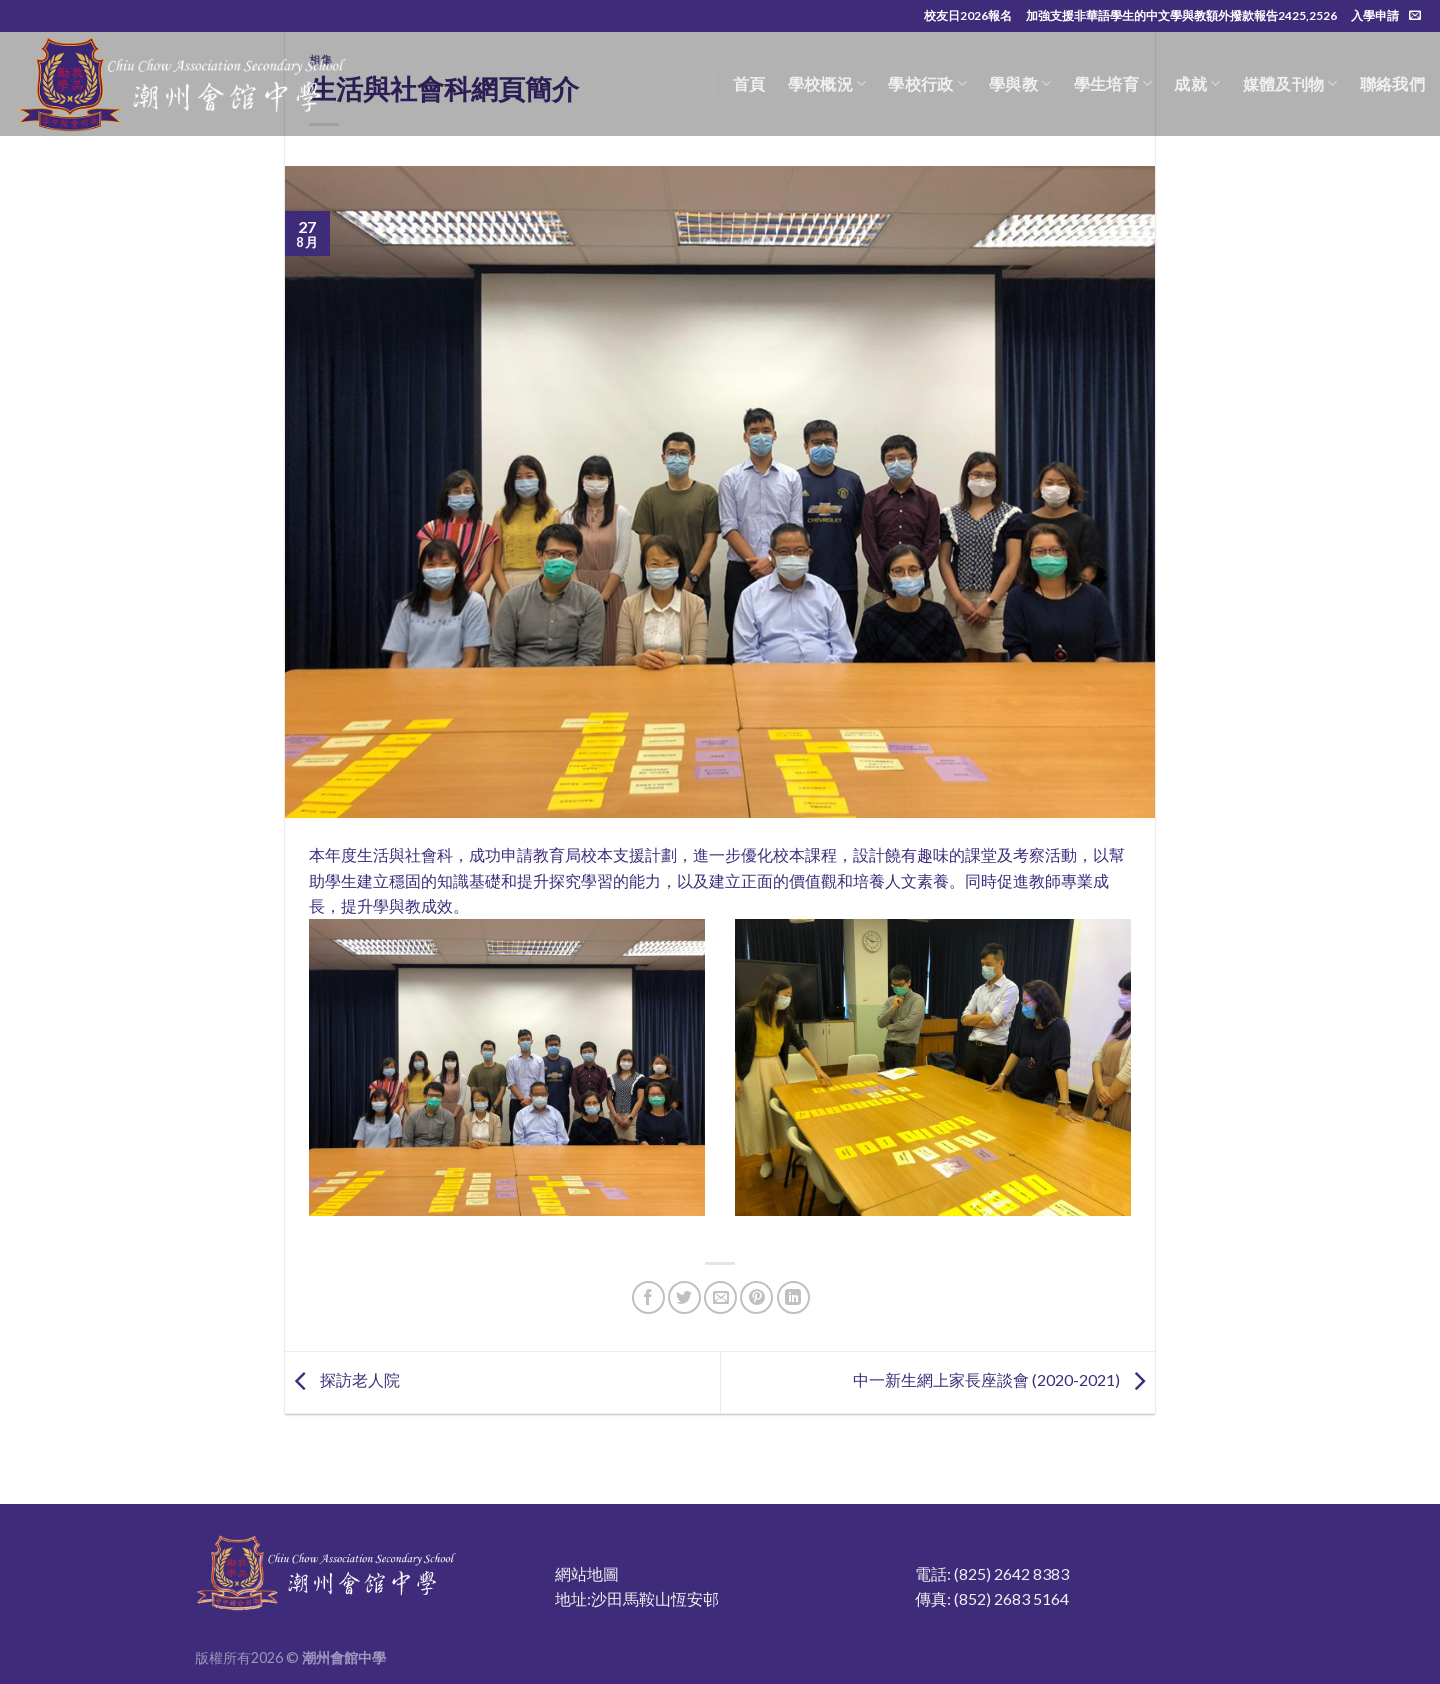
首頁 (749, 83)
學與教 (1020, 84)
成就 (1197, 84)
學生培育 (1113, 84)
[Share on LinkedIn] (793, 1297)
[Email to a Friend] (720, 1297)
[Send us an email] (1415, 16)
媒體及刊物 (1290, 84)
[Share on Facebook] (648, 1297)
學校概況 (827, 84)
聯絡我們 (1392, 83)
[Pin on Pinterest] (756, 1297)
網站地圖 (587, 1573)
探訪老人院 (342, 1380)
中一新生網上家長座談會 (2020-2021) (1004, 1380)
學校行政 (927, 84)
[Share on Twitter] (684, 1297)
